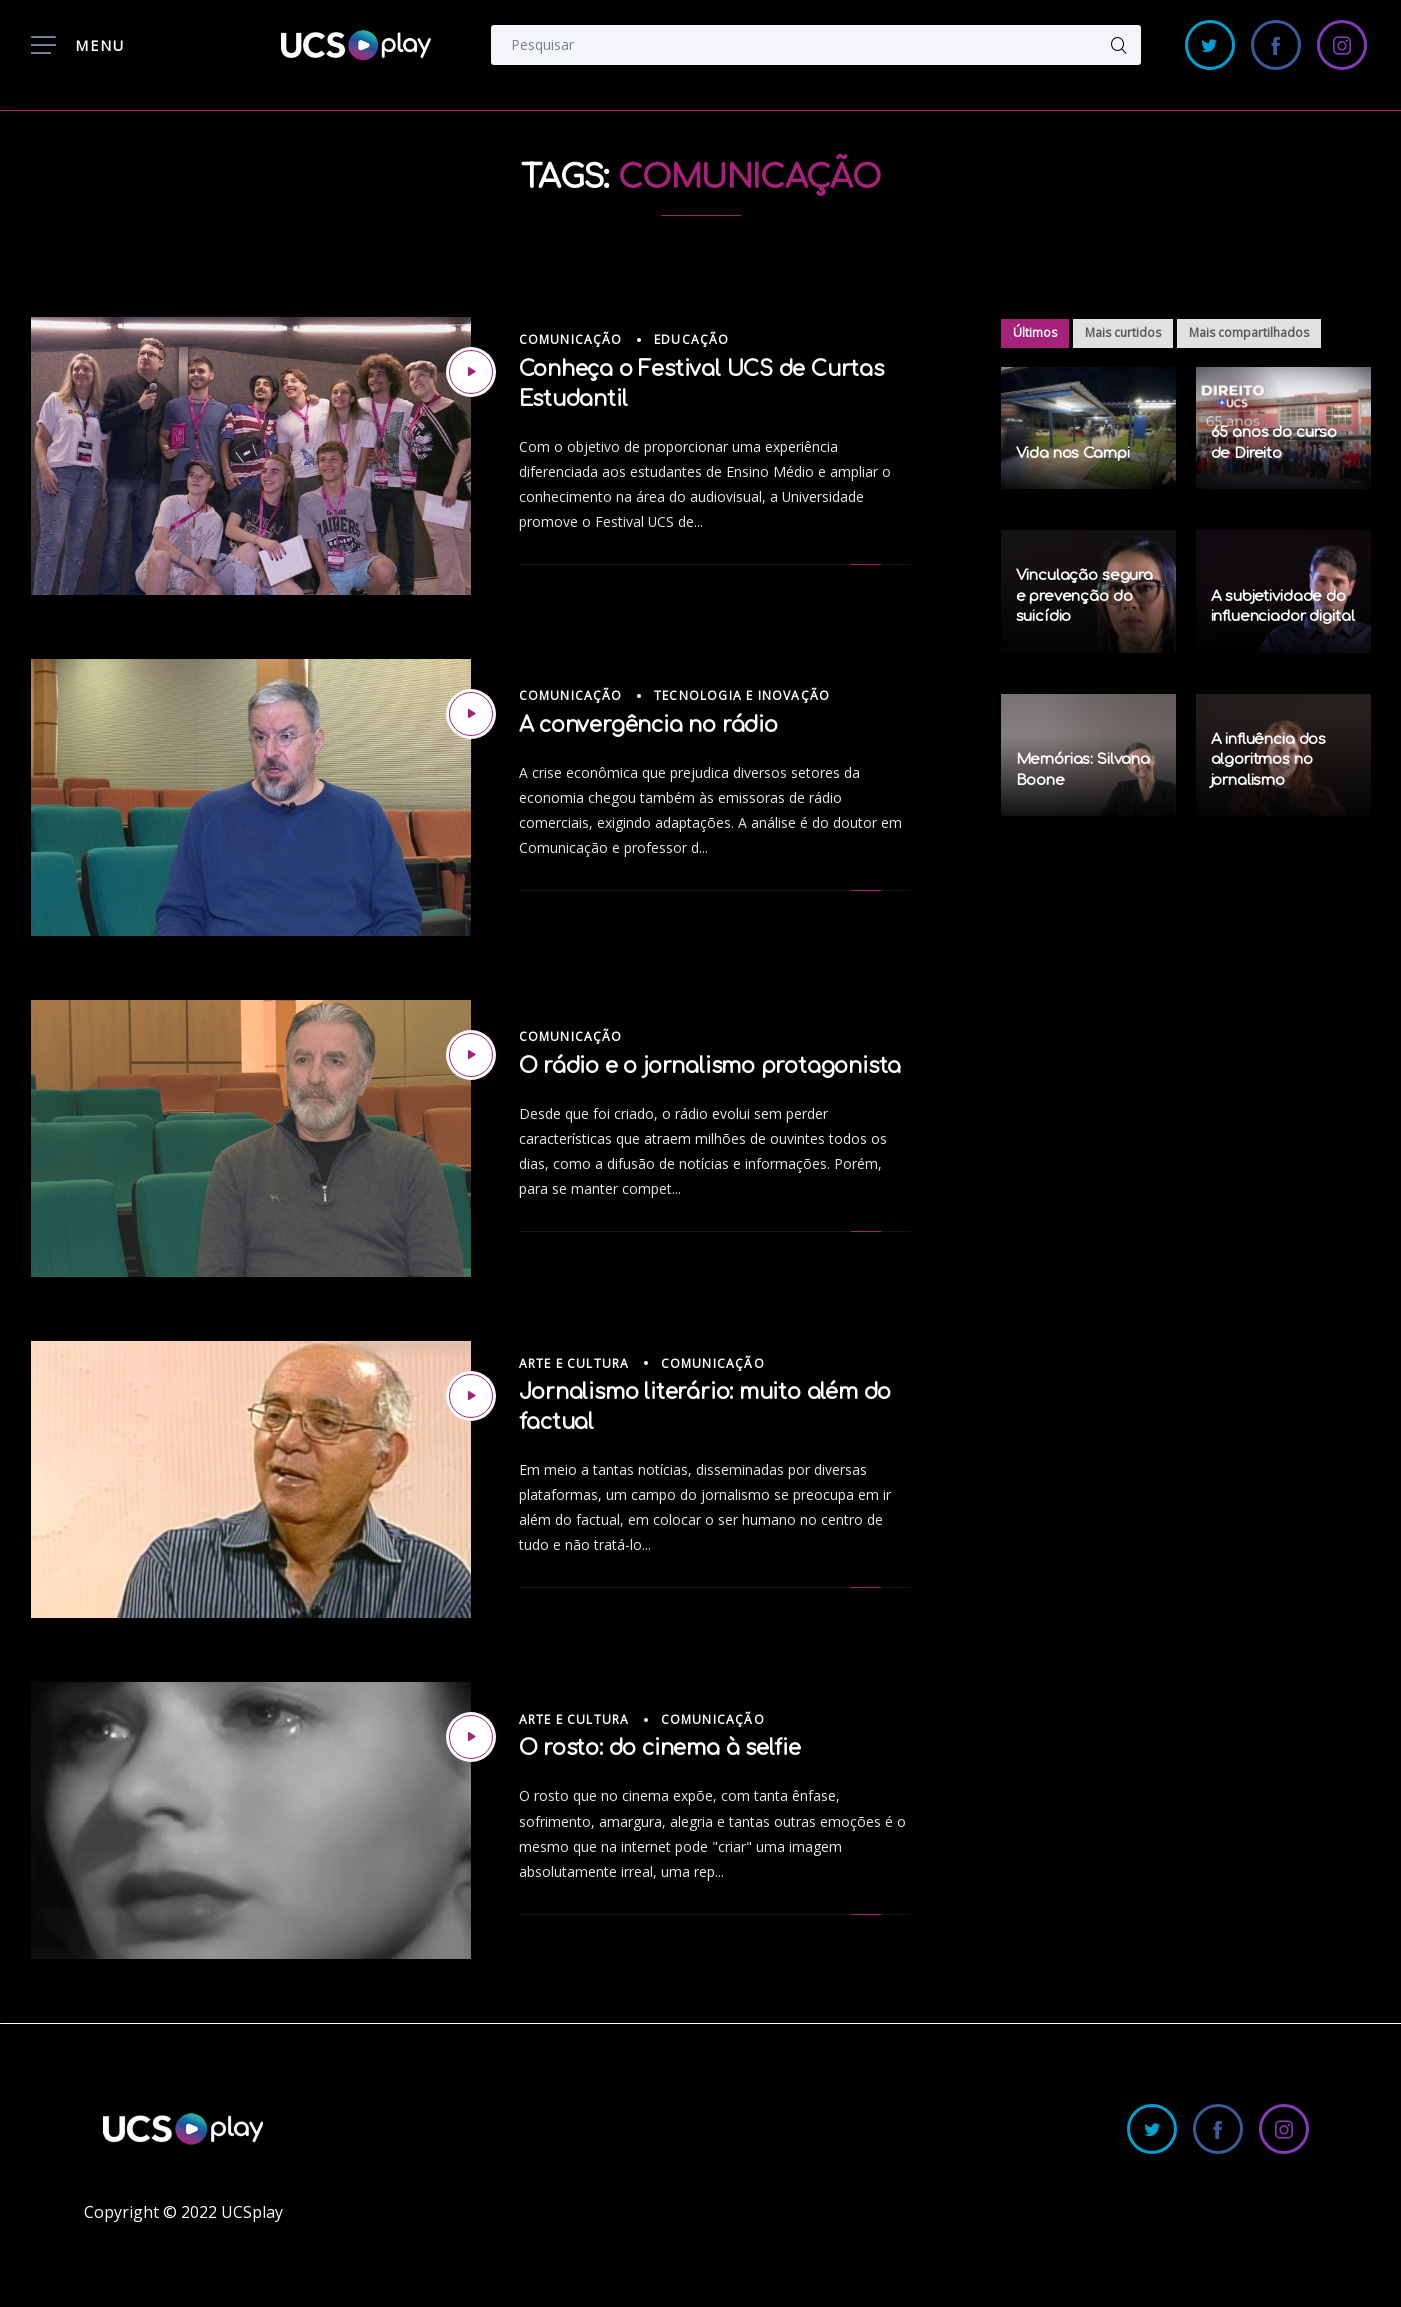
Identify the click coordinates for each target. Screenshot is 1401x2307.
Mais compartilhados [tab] (1249, 332)
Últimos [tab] (1035, 332)
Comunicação (571, 339)
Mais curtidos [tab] (1123, 332)
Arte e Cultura (574, 1363)
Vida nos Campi (1073, 453)
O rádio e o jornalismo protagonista (710, 1066)
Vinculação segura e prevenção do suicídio (1084, 596)
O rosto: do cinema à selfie (660, 1748)
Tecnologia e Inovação (742, 695)
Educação (692, 339)
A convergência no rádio (648, 725)
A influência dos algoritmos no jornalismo (1269, 760)
